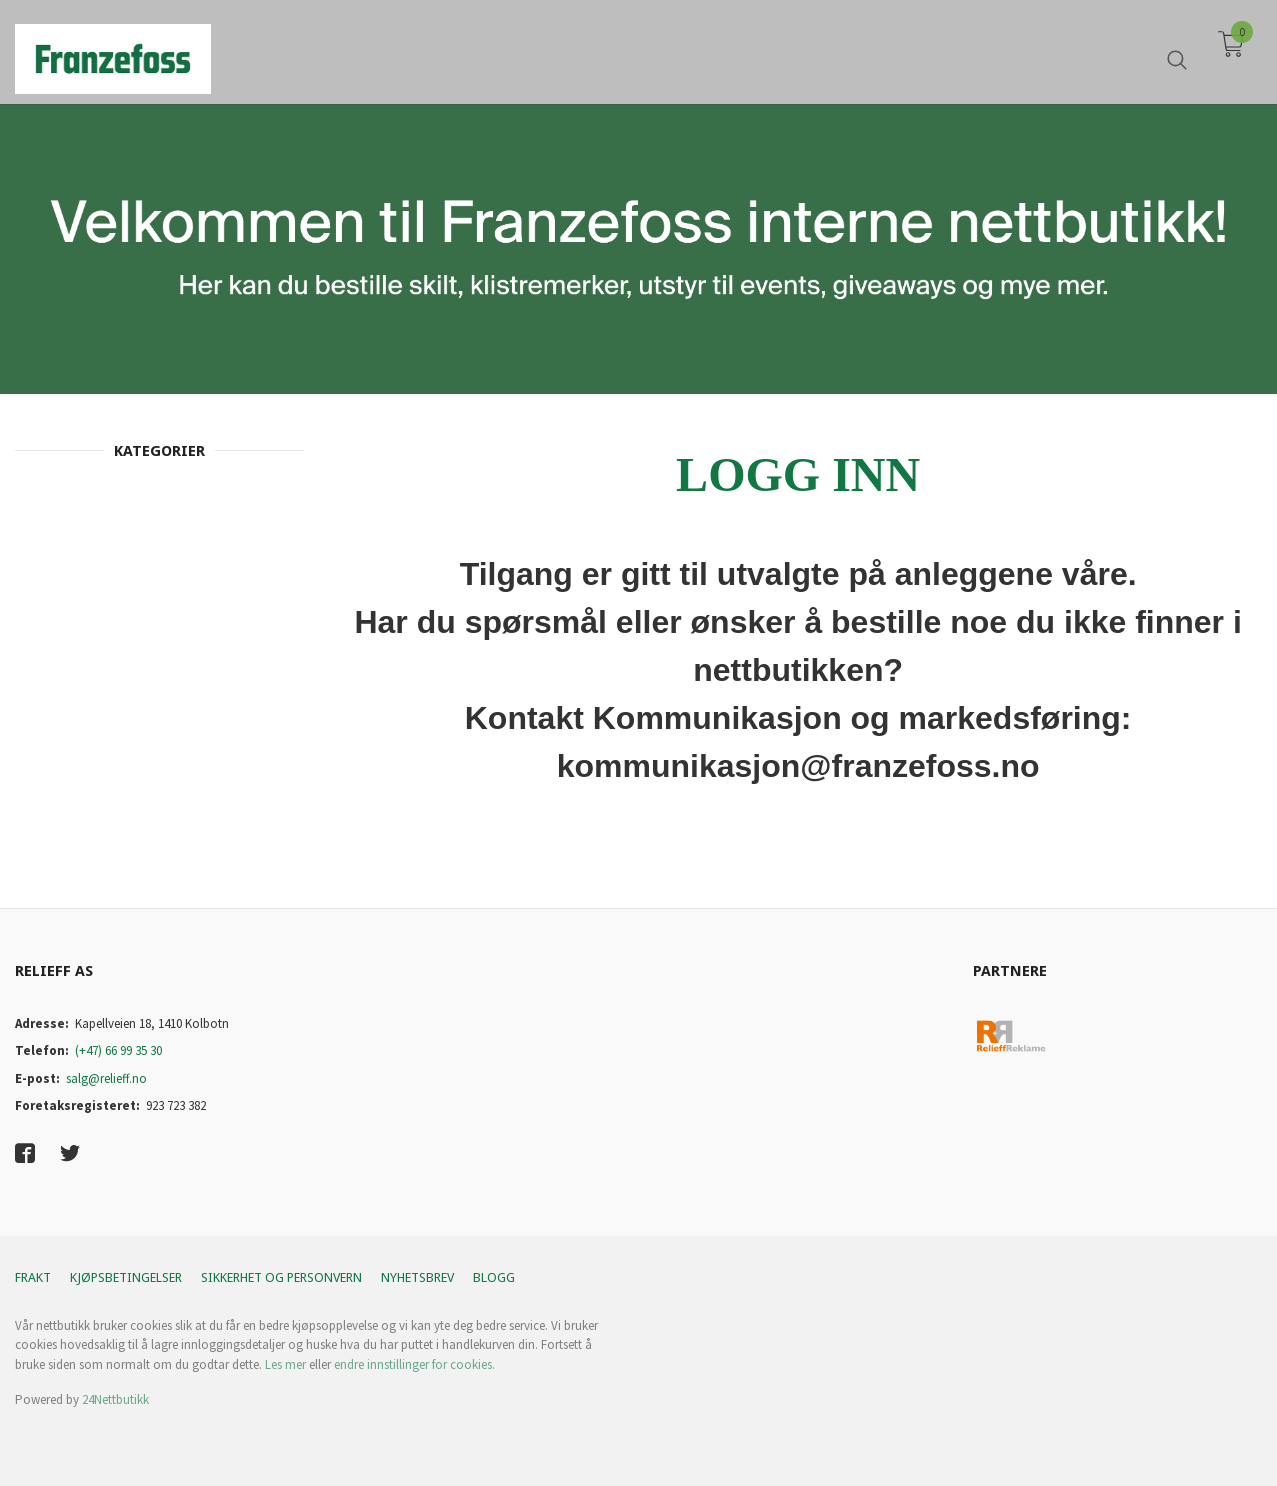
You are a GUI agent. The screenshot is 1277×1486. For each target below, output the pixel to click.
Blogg (494, 1277)
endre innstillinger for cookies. (414, 1364)
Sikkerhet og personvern (281, 1277)
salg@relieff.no (106, 1078)
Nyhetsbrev (417, 1277)
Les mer (285, 1364)
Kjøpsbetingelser (126, 1277)
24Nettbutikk (115, 1399)
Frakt (33, 1277)
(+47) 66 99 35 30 (118, 1050)
